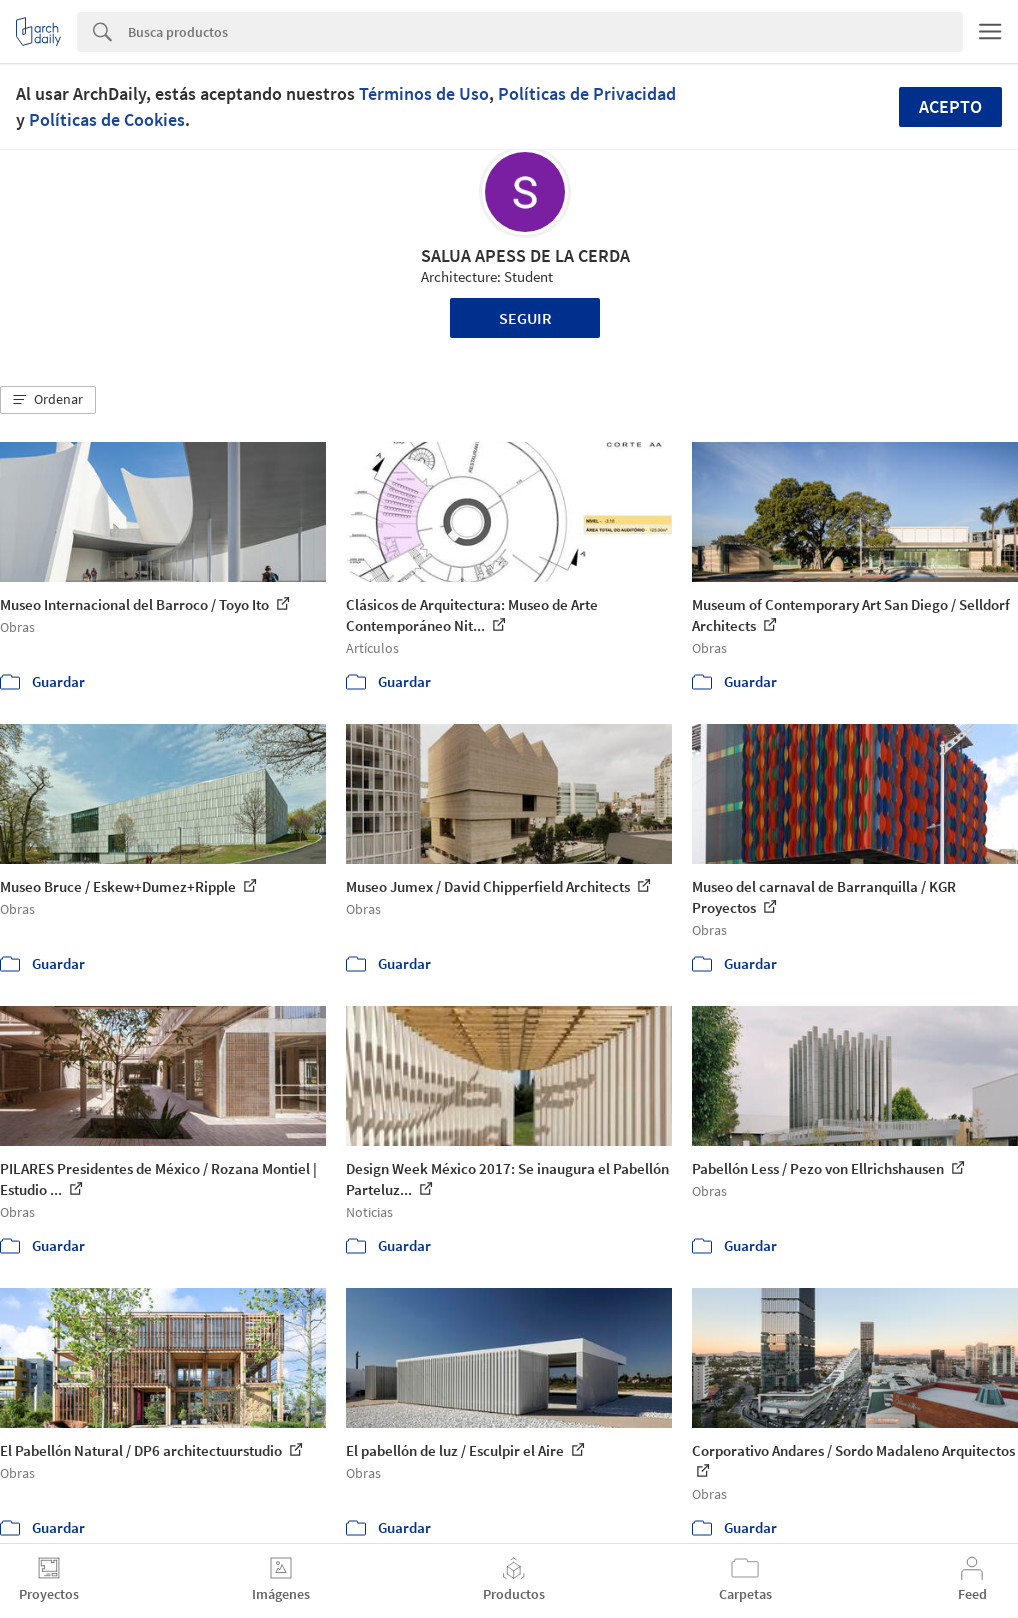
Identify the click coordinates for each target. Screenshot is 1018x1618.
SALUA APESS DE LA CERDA (525, 255)
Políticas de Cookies (107, 119)
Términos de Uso (424, 93)
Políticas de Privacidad (587, 93)
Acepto (950, 106)
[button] (48, 400)
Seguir (525, 318)
